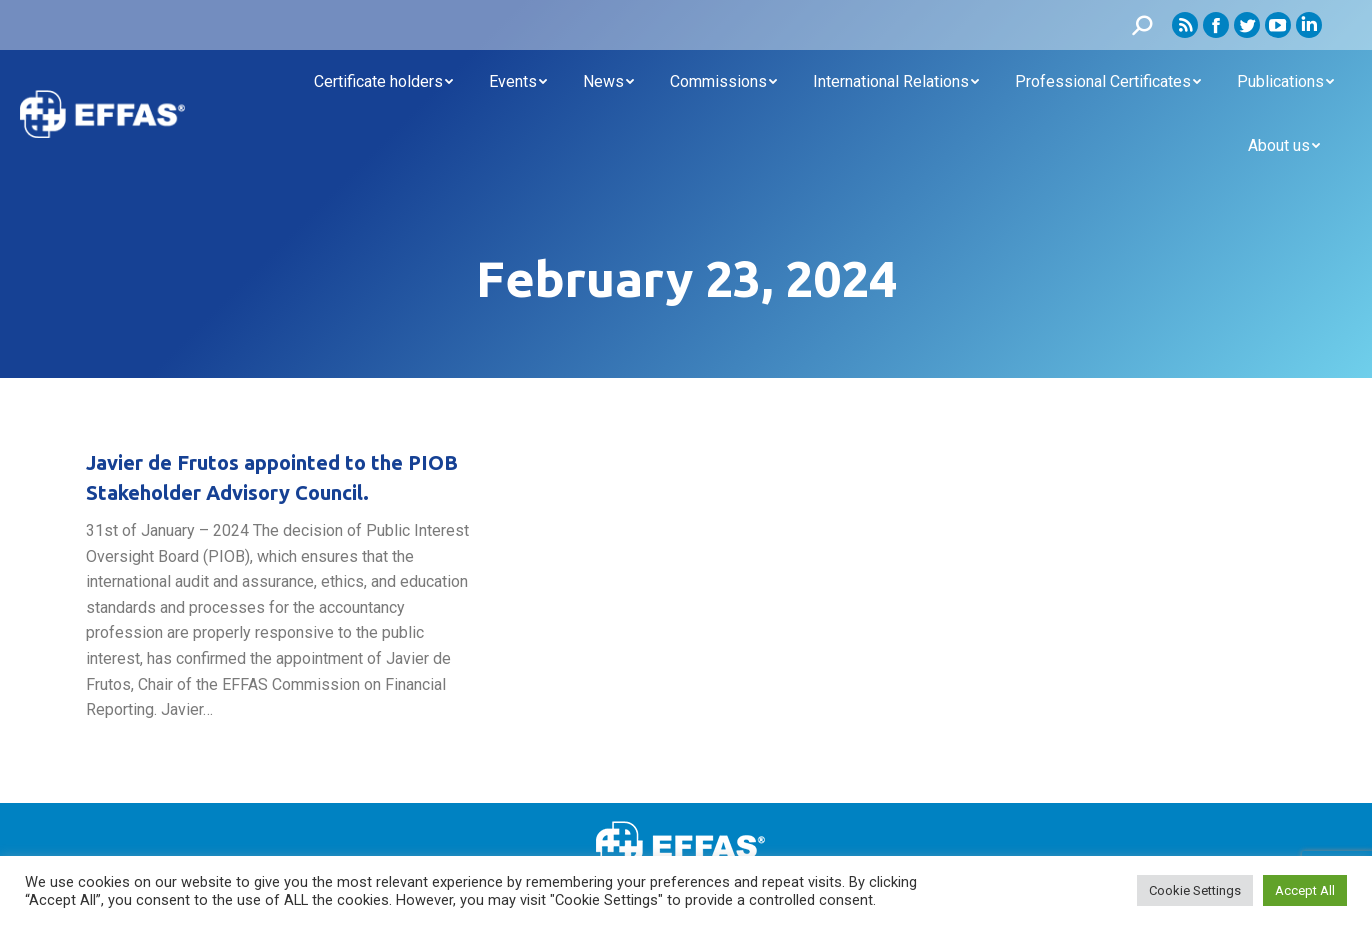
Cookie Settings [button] (1195, 890)
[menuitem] (383, 82)
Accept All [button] (1305, 890)
